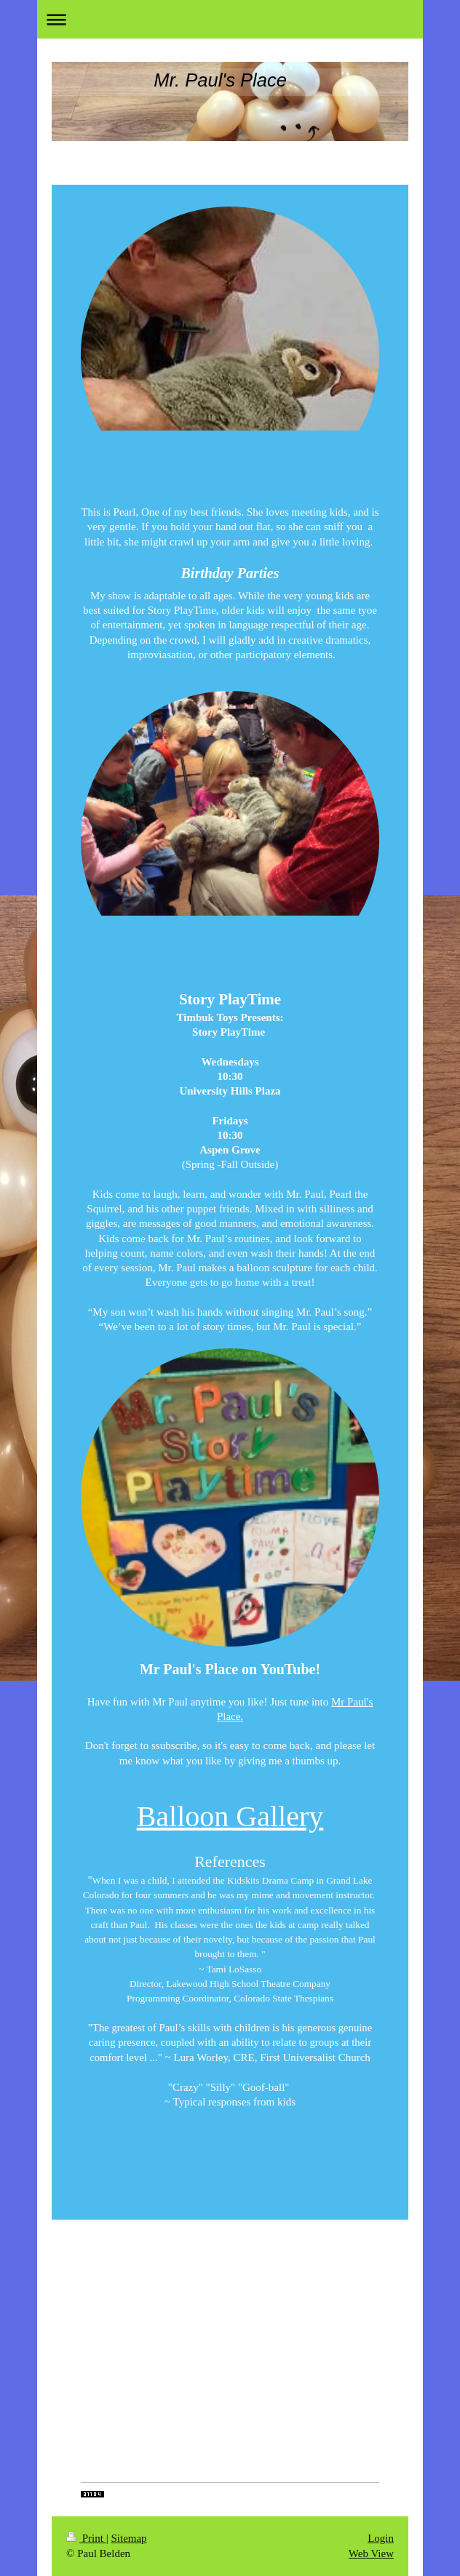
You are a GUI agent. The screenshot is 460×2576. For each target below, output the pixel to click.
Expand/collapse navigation (230, 19)
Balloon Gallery (230, 1816)
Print (86, 2538)
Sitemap (128, 2538)
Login (381, 2538)
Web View (371, 2553)
